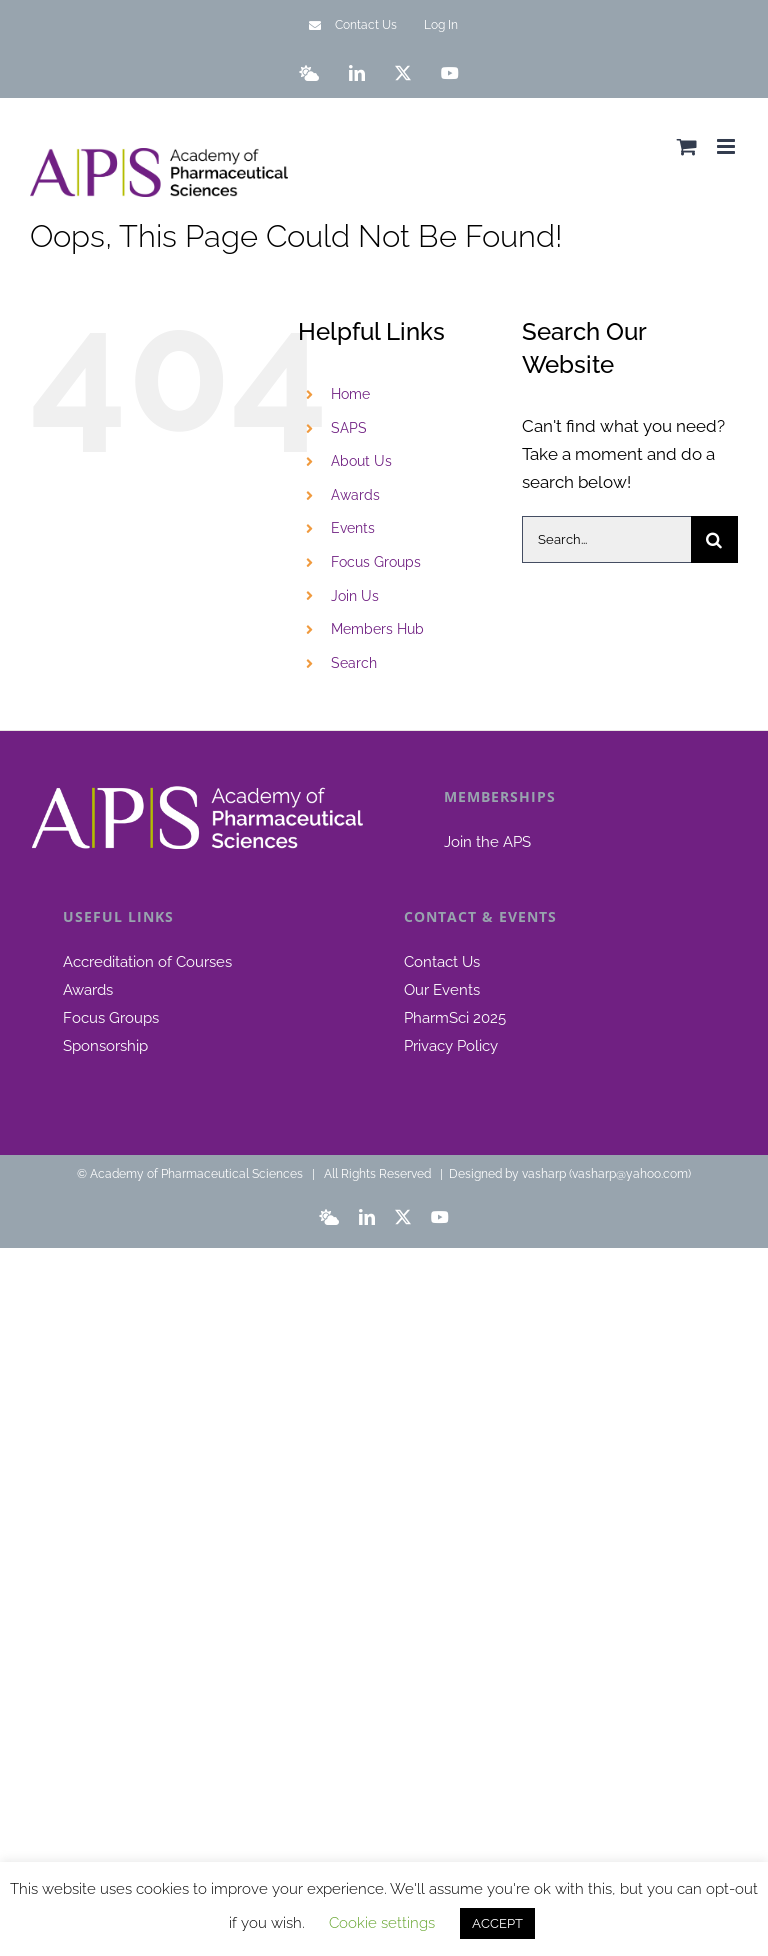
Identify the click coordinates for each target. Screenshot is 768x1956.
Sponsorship (105, 1046)
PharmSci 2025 (455, 1018)
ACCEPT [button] (497, 1923)
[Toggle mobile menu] (727, 146)
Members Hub (377, 629)
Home (350, 394)
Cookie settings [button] (382, 1923)
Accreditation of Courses (147, 962)
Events (353, 528)
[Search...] (606, 539)
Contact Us (442, 962)
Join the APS (487, 842)
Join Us (355, 596)
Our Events (442, 990)
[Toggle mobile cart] (687, 146)
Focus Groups (376, 562)
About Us (361, 461)
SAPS (349, 428)
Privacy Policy (451, 1046)
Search (354, 663)
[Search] (714, 539)
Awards (355, 495)
